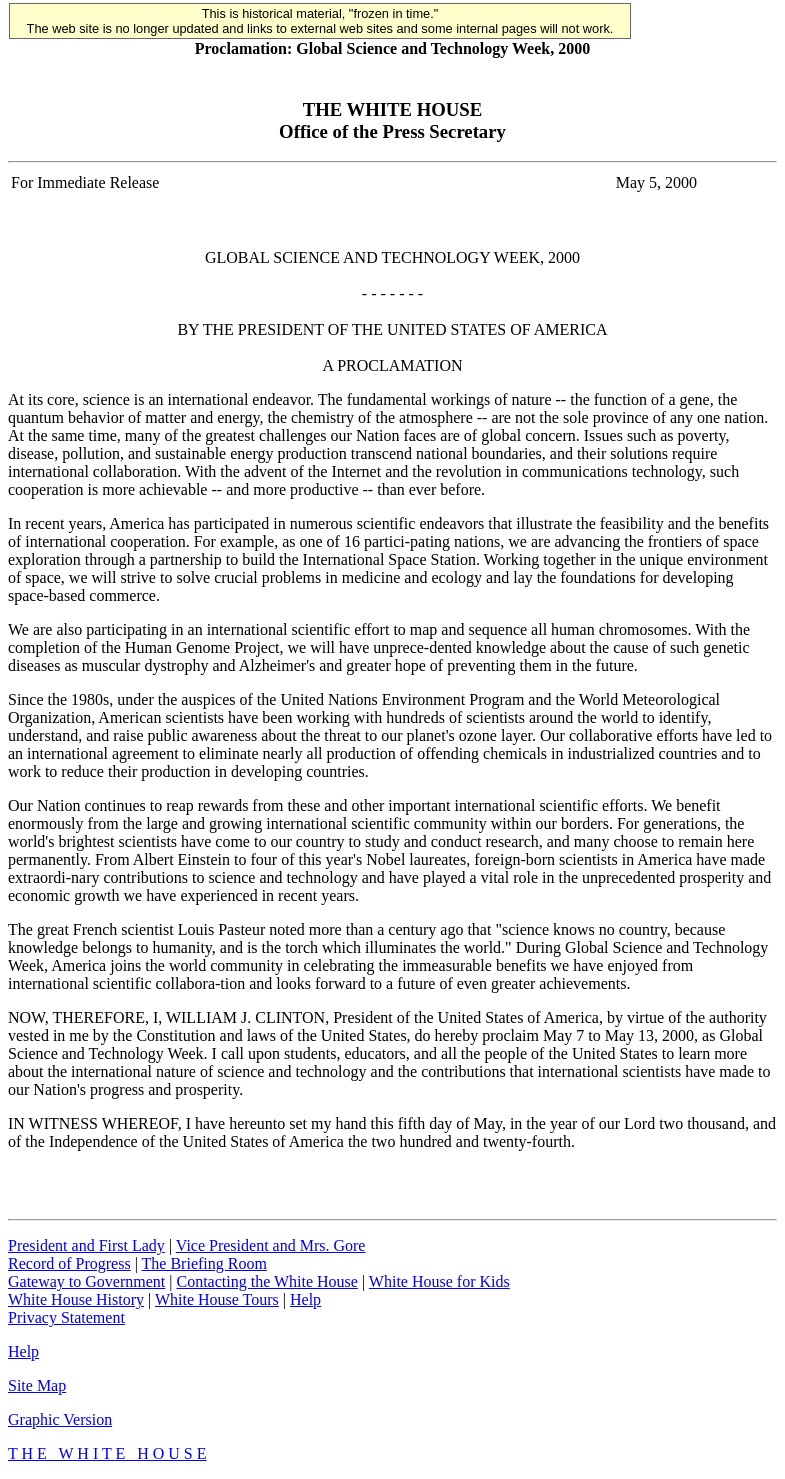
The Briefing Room (204, 1263)
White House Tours (217, 1299)
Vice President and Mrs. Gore (271, 1245)
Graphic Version (60, 1419)
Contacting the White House (266, 1281)
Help (305, 1299)
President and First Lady (86, 1245)
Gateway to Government (86, 1281)
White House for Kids (439, 1281)
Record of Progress (69, 1263)
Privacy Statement (66, 1317)
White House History (76, 1299)
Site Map (37, 1385)
